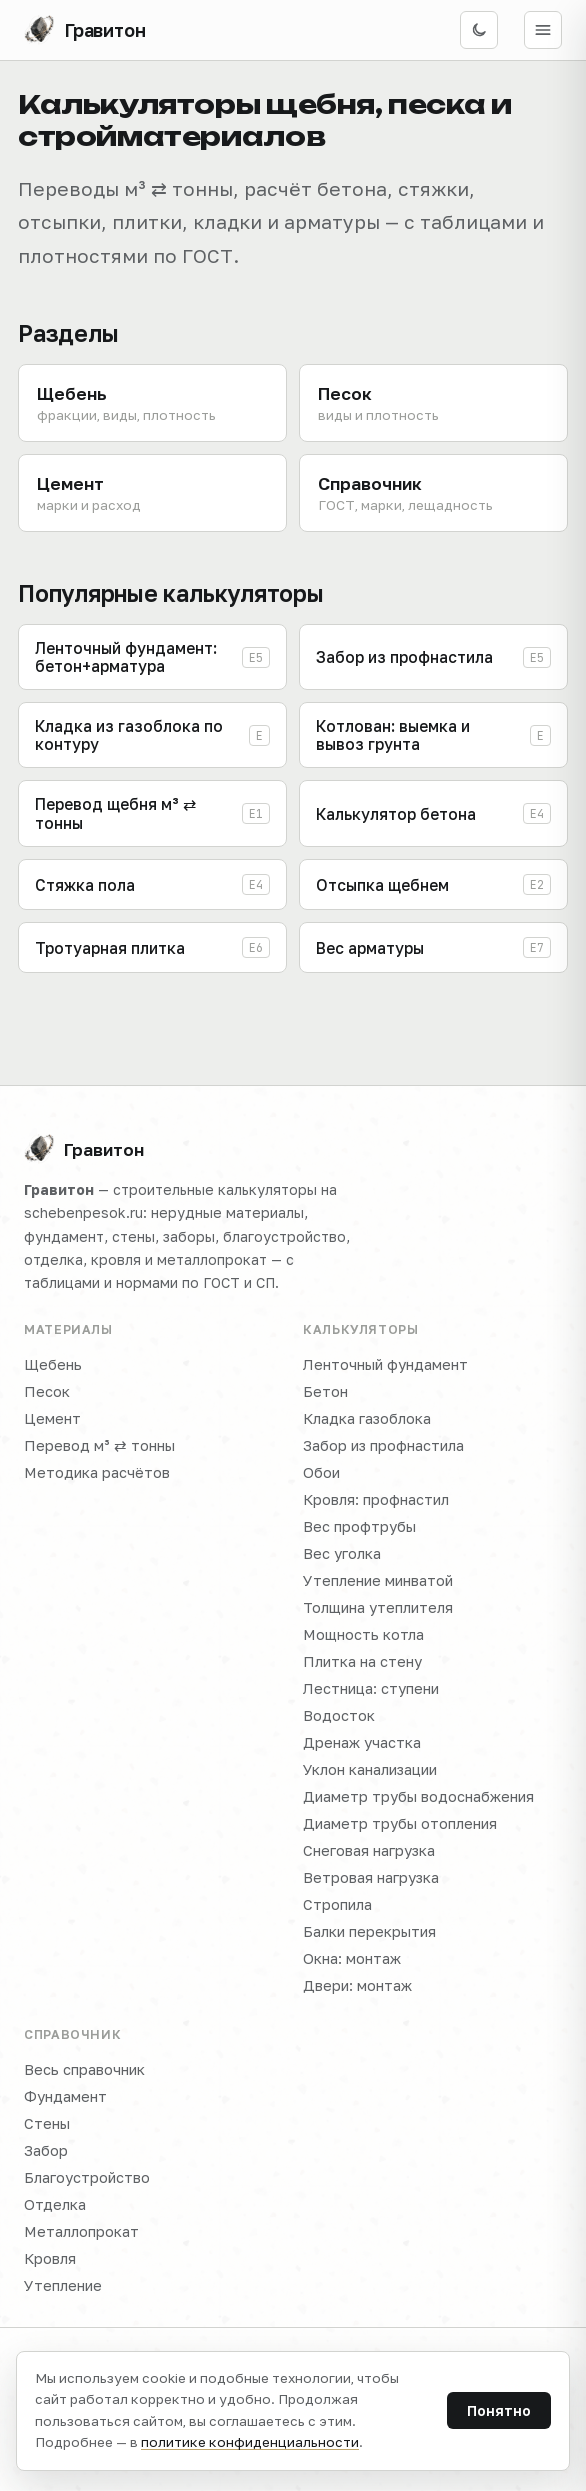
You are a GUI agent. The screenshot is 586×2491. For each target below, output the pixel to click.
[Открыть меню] (543, 30)
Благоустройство (87, 2177)
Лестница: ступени (371, 1688)
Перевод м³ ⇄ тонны (99, 1445)
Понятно (499, 2410)
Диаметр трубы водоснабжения (418, 1796)
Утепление (63, 2285)
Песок (47, 1391)
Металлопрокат (81, 2231)
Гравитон (84, 1149)
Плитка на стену (362, 1661)
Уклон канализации (370, 1769)
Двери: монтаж (357, 1985)
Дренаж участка (362, 1742)
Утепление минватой (378, 1580)
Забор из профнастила (383, 1445)
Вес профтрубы (359, 1526)
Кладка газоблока (367, 1418)
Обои (321, 1472)
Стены (47, 2123)
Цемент (52, 1418)
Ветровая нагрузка (371, 1877)
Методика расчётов (97, 1472)
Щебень (53, 1364)
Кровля (50, 2258)
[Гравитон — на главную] (85, 30)
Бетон (325, 1391)
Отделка (55, 2204)
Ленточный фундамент (385, 1364)
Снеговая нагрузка (369, 1850)
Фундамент (65, 2096)
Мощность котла (363, 1634)
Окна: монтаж (352, 1958)
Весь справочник (84, 2069)
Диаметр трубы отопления (400, 1823)
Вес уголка (342, 1553)
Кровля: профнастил (376, 1499)
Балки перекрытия (369, 1931)
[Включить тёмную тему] (479, 30)
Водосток (339, 1715)
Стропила (337, 1904)
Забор (46, 2150)
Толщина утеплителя (378, 1607)
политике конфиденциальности (250, 2442)
